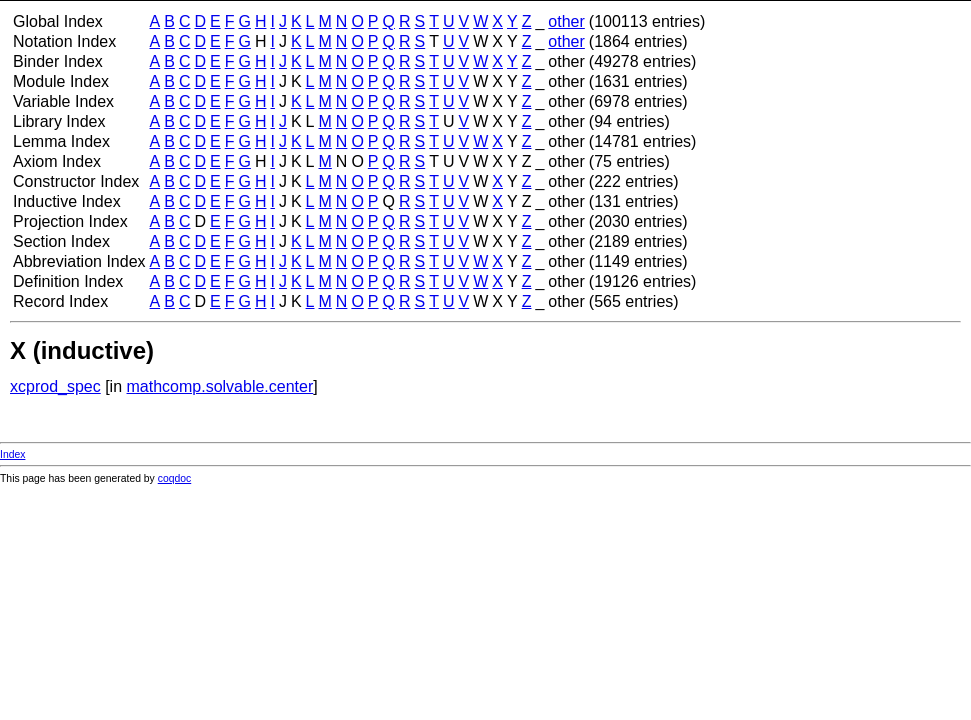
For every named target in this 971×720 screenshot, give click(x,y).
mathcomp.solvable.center (220, 386)
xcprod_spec (55, 386)
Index (12, 454)
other (566, 21)
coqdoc (175, 478)
